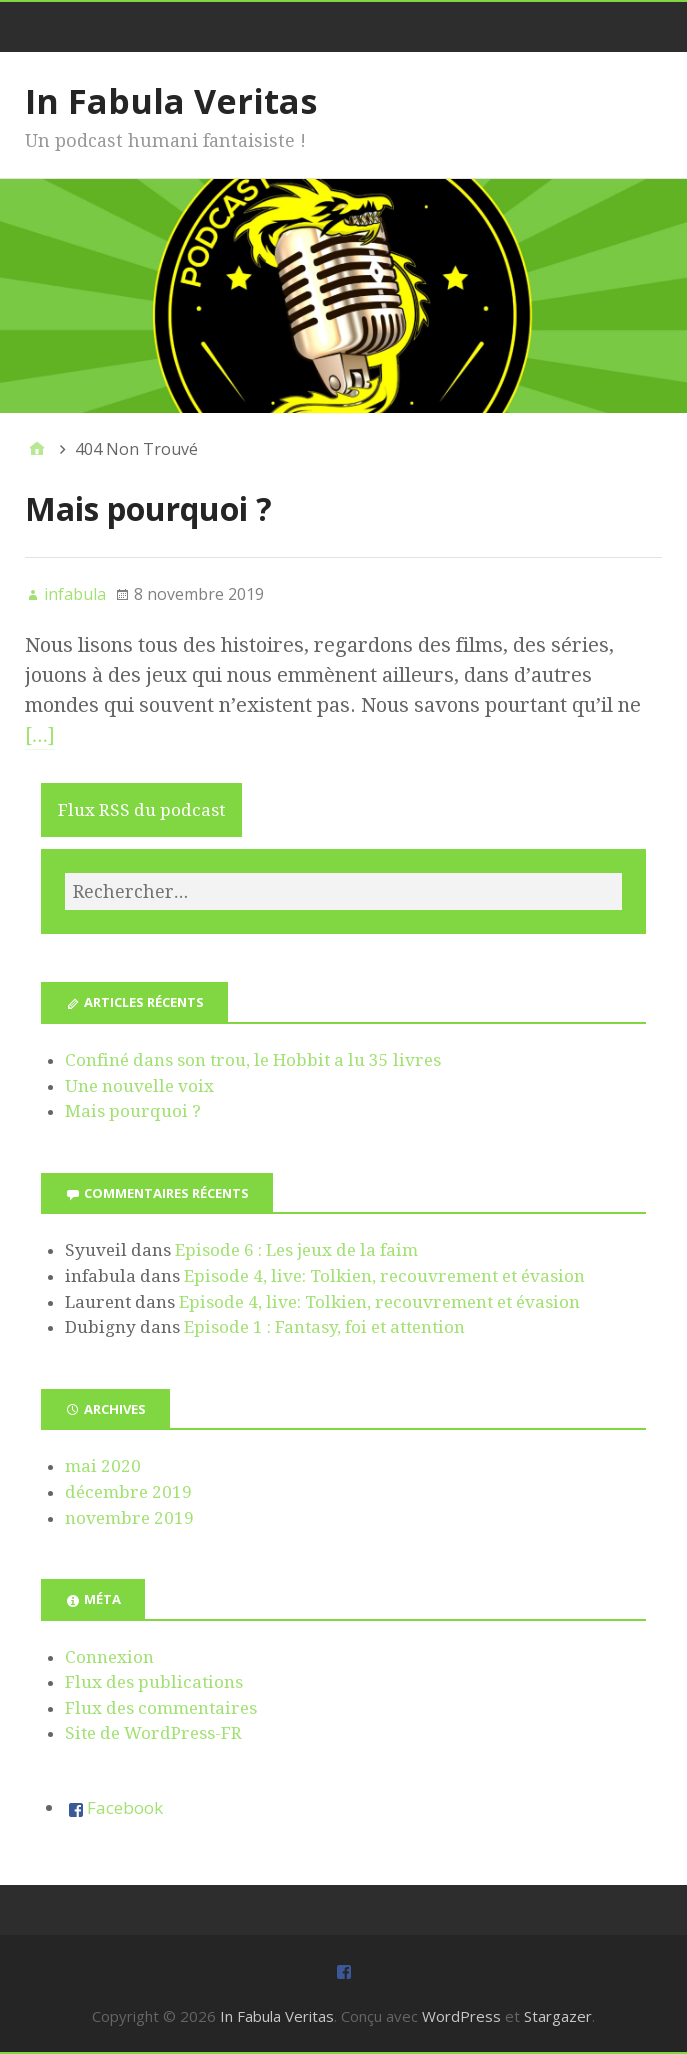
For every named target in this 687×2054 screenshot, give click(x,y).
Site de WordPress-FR (153, 1733)
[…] (40, 735)
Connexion (109, 1657)
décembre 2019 (128, 1492)
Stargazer (558, 2016)
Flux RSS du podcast (141, 810)
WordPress (461, 2016)
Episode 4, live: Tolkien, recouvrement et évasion (384, 1276)
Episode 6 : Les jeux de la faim (296, 1250)
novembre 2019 (129, 1518)
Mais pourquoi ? (148, 508)
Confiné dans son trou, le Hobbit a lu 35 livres (253, 1060)
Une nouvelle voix (139, 1086)
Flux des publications (154, 1682)
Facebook (125, 1807)
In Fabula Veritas (171, 101)
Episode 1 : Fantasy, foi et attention (324, 1327)
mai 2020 (103, 1466)
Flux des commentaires (161, 1708)
